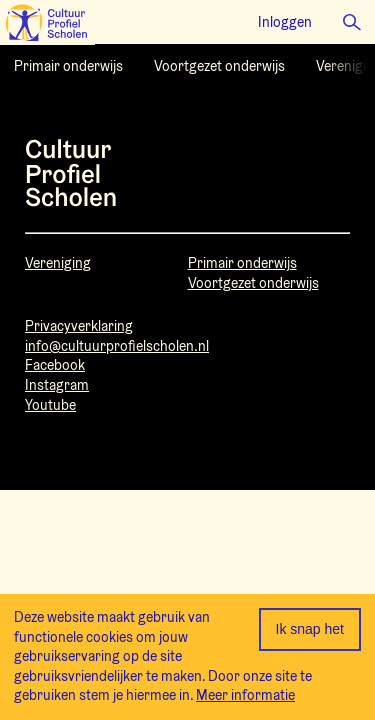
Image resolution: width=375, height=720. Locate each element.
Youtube (50, 405)
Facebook (55, 365)
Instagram (57, 385)
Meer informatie (245, 695)
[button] (352, 22)
